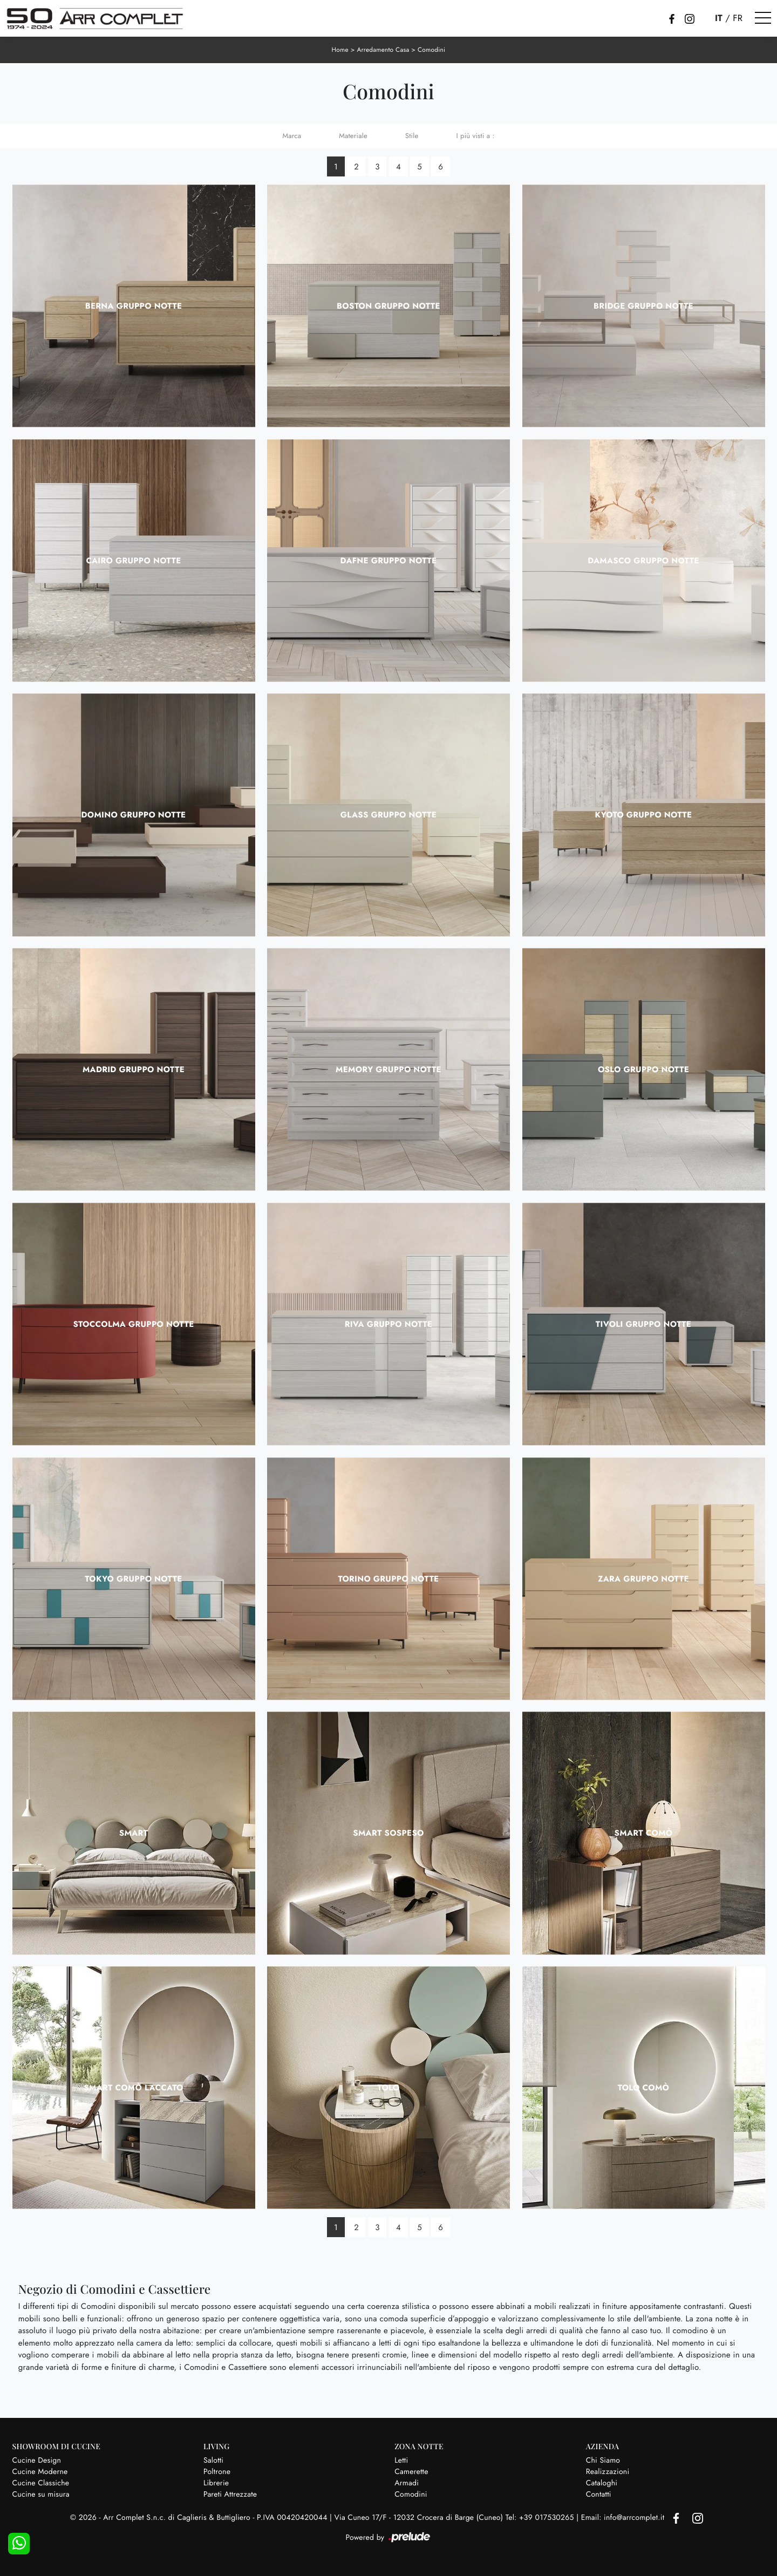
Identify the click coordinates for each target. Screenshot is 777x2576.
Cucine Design (37, 2460)
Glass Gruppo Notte (388, 815)
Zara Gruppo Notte (643, 1578)
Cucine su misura (41, 2494)
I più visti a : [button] (475, 135)
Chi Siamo (603, 2460)
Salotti (213, 2460)
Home (339, 49)
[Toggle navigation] (763, 18)
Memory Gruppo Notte (388, 1069)
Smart (133, 1833)
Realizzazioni (608, 2471)
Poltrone (216, 2471)
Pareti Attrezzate (230, 2494)
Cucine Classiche (41, 2482)
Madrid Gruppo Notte (134, 1069)
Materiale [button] (353, 135)
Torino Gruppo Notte (388, 1578)
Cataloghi (602, 2482)
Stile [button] (412, 135)
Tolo (389, 2087)
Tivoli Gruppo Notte (643, 1324)
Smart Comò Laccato (133, 2087)
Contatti (598, 2494)
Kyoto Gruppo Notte (643, 815)
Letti (401, 2460)
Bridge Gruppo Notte (643, 305)
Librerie (216, 2482)
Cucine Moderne (40, 2471)
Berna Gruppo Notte (133, 305)
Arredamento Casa (383, 49)
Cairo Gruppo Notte (133, 560)
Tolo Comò (643, 2087)
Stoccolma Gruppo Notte (133, 1324)
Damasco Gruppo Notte (643, 560)
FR (737, 18)
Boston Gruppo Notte (388, 305)
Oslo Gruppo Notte (643, 1069)
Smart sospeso (388, 1833)
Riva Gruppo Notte (389, 1324)
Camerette (411, 2471)
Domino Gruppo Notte (133, 815)
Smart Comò (644, 1833)
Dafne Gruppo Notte (388, 560)
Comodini (432, 49)
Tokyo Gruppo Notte (133, 1578)
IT (719, 18)
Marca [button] (291, 135)
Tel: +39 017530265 (541, 2517)
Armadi (406, 2482)
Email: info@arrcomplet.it (624, 2517)
